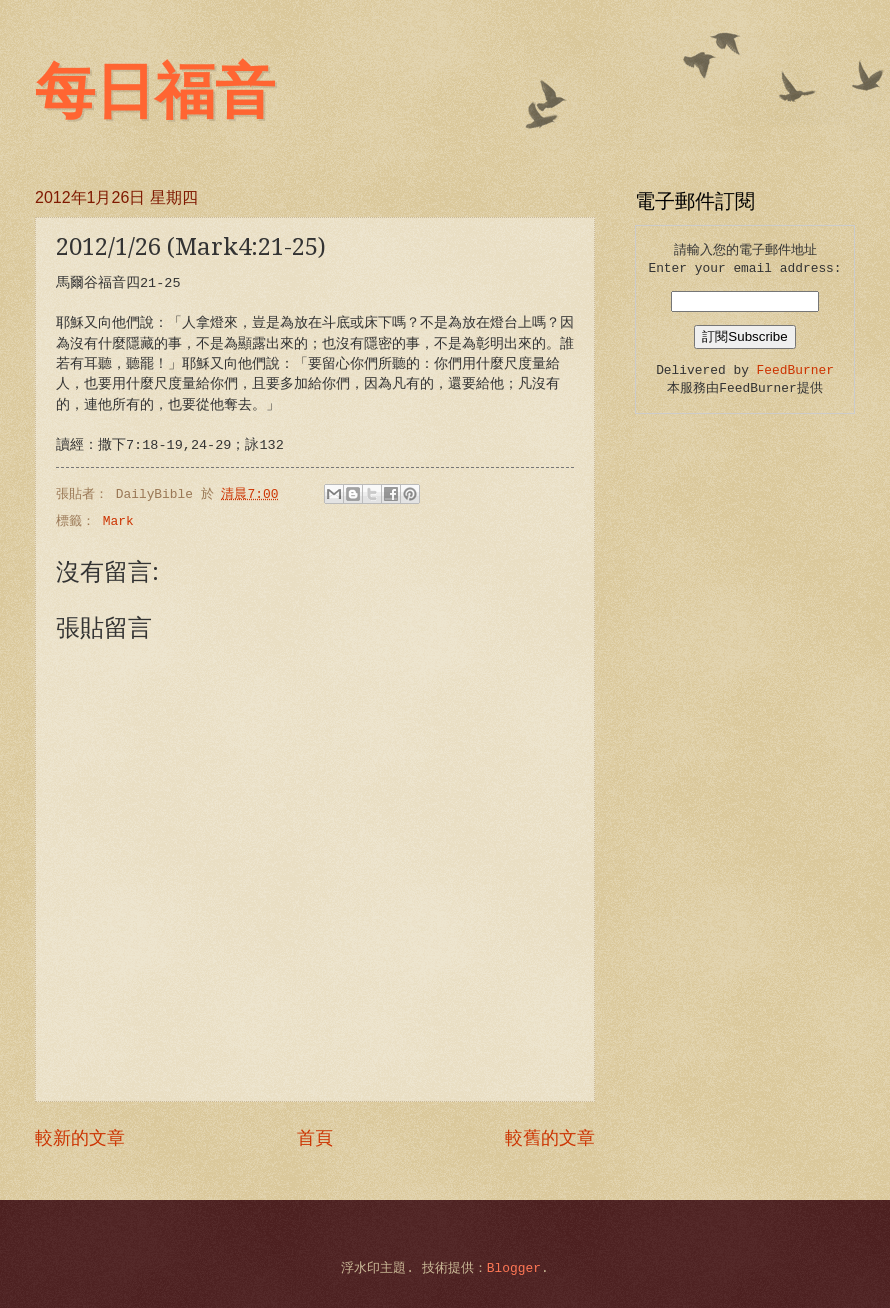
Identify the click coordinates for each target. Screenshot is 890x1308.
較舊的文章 (550, 1139)
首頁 (315, 1139)
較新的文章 (80, 1139)
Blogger (514, 1268)
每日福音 (155, 92)
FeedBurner (795, 370)
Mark (118, 521)
